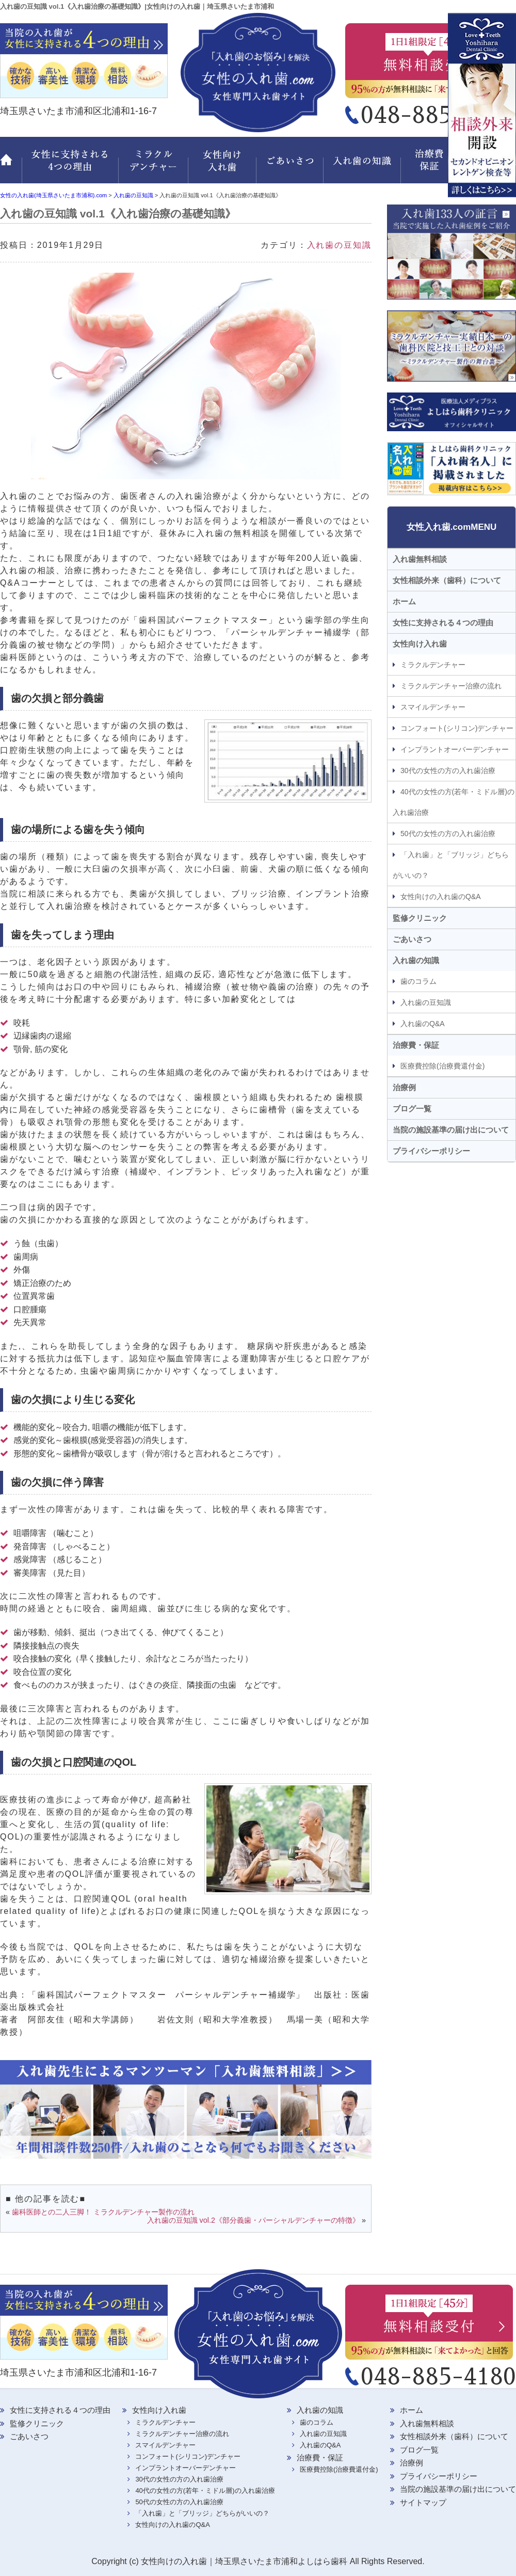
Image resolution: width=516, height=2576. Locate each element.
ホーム (11, 166)
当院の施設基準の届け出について (451, 1129)
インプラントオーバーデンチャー (454, 749)
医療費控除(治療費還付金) (442, 1066)
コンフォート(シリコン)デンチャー (456, 728)
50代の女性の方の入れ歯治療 (447, 833)
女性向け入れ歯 (223, 166)
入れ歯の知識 (363, 166)
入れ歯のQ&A (422, 1023)
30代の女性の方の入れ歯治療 (447, 770)
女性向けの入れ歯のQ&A (440, 896)
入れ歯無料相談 (420, 559)
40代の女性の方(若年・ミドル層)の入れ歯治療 (453, 802)
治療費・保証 (430, 166)
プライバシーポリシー (431, 1150)
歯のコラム (418, 981)
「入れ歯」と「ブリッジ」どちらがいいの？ (451, 865)
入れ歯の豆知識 (339, 245)
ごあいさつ (291, 166)
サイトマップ (423, 2502)
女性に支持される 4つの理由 (70, 166)
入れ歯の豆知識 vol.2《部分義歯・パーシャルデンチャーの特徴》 (253, 2220)
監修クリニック (487, 166)
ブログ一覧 (412, 1108)
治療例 (404, 1087)
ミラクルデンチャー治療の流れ (451, 686)
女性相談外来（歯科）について (447, 580)
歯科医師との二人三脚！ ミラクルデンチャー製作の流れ (103, 2212)
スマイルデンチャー (432, 707)
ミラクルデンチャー (153, 166)
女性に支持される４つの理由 (443, 622)
